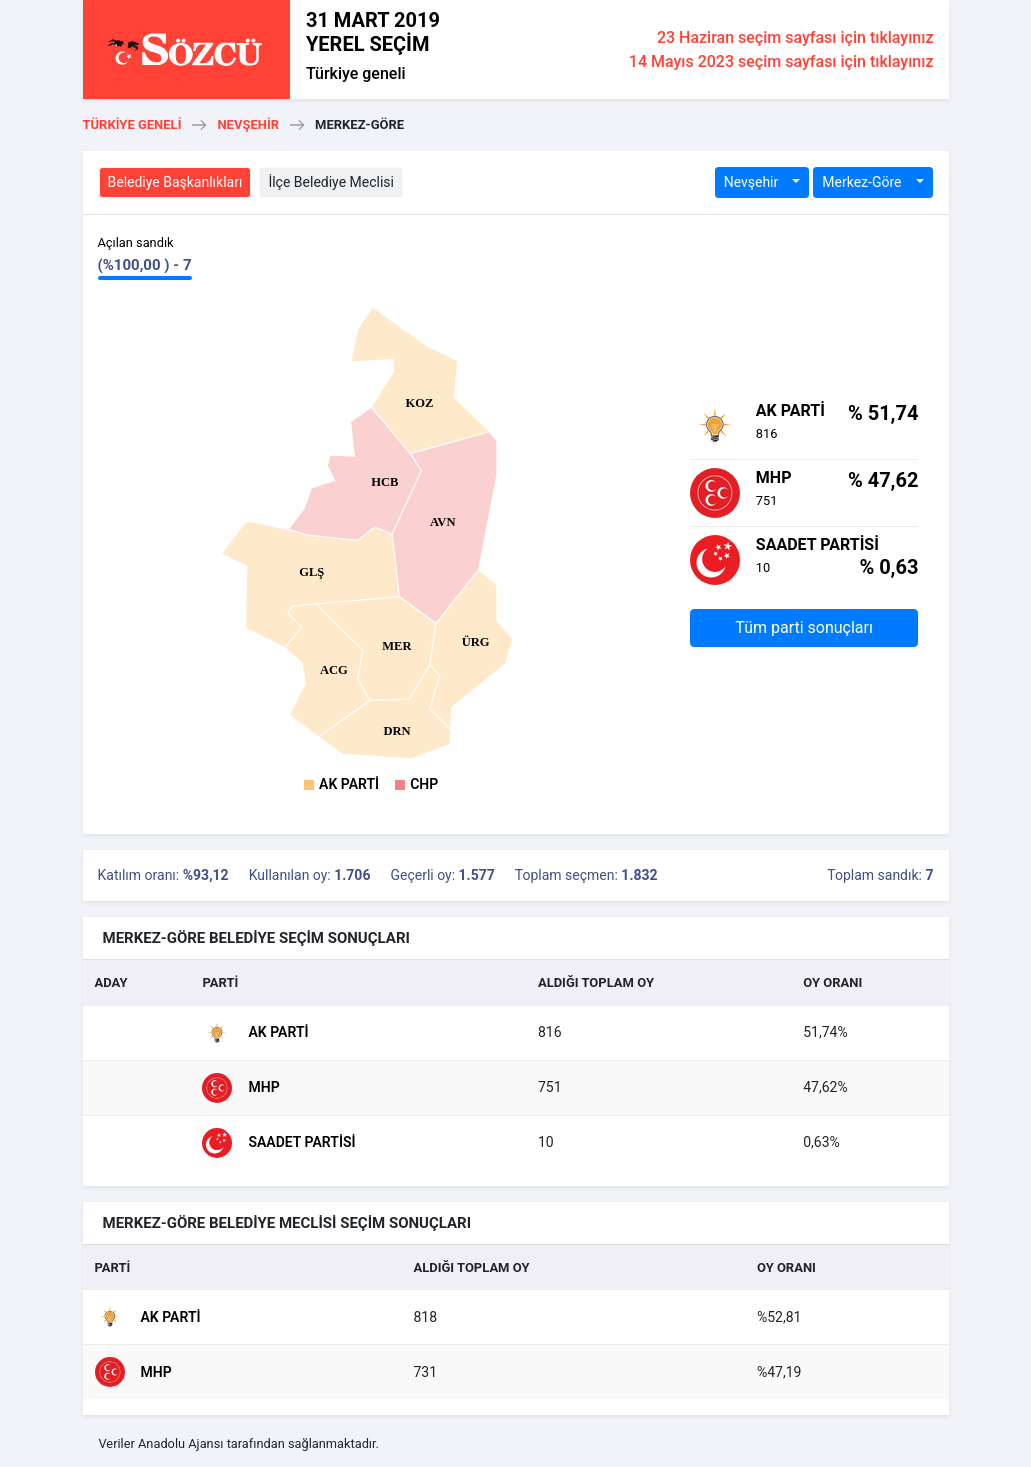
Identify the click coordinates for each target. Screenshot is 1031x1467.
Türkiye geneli (356, 73)
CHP (424, 784)
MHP (240, 1088)
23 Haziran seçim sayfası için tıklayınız (795, 37)
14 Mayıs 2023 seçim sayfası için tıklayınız (781, 61)
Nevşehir (248, 124)
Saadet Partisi (278, 1143)
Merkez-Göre (863, 182)
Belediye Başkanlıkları (175, 182)
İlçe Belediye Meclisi (331, 182)
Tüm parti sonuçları (804, 627)
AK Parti (349, 784)
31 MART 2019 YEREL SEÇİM (373, 32)
